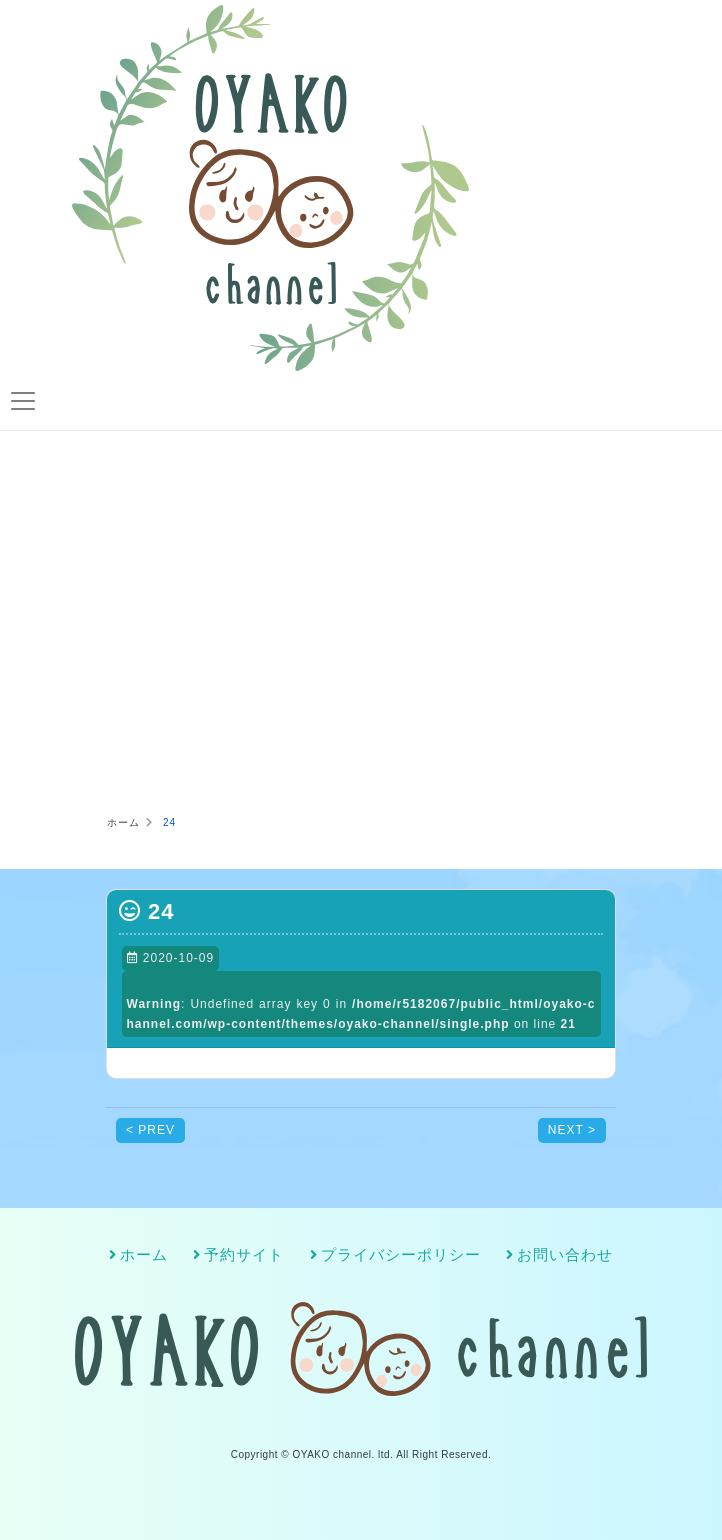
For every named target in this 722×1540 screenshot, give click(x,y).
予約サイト (244, 1255)
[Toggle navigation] (22, 401)
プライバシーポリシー (401, 1255)
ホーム (144, 1255)
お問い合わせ (565, 1255)
